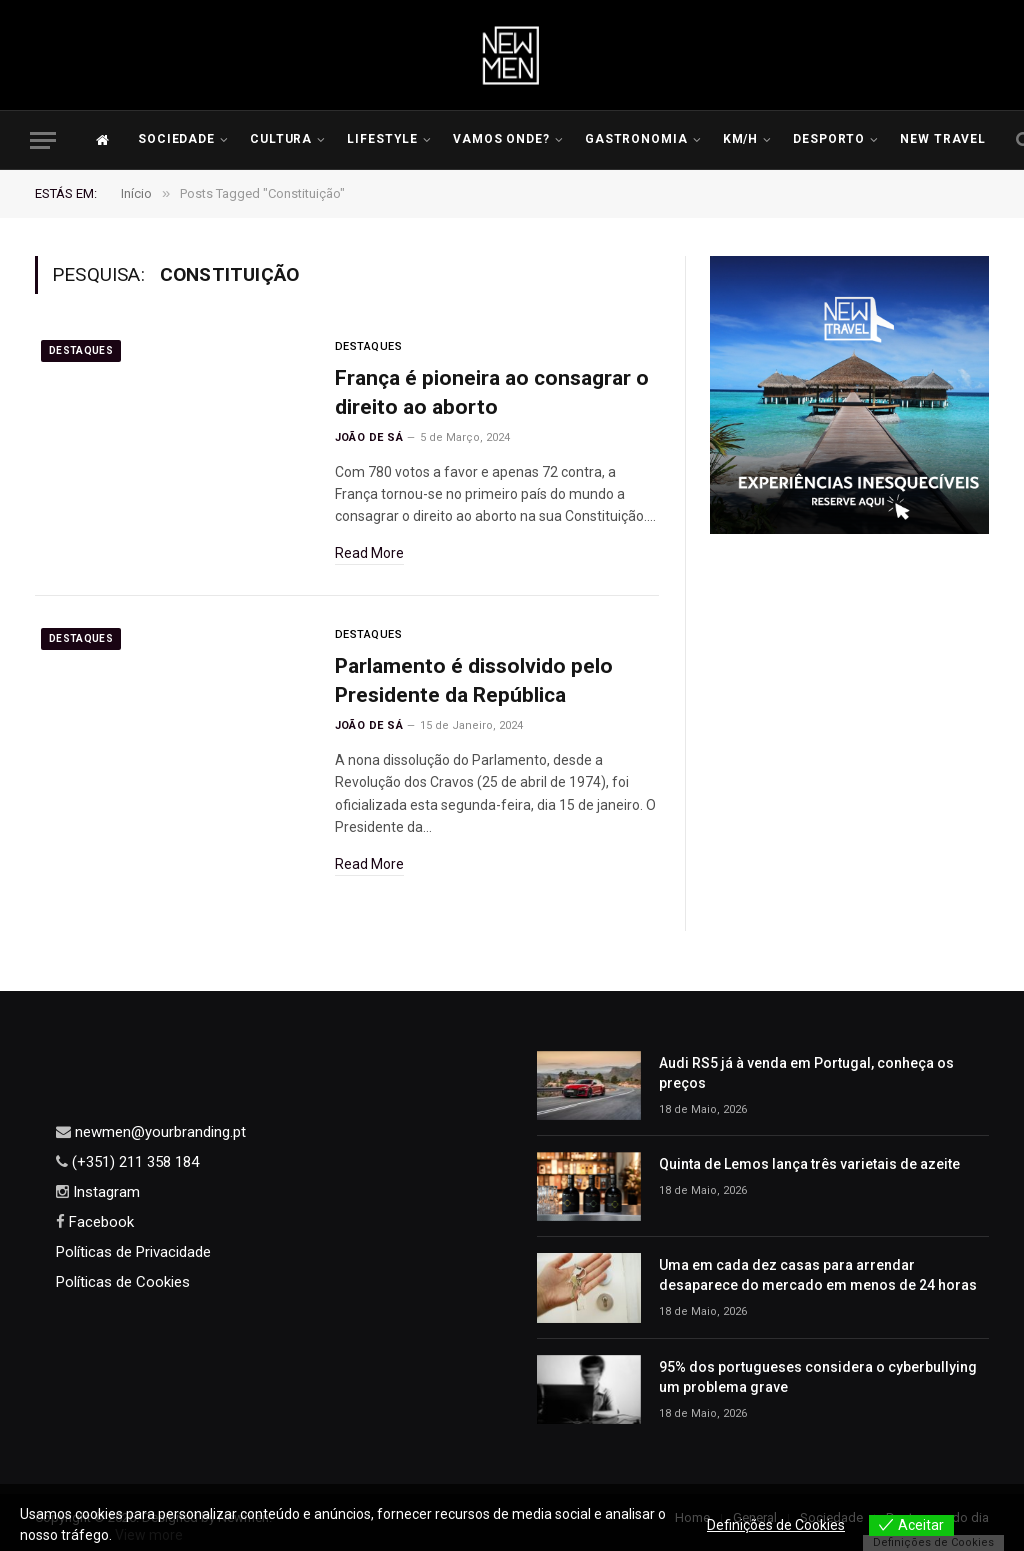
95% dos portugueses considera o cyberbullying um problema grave (818, 1377)
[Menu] (43, 140)
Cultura (281, 139)
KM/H (741, 139)
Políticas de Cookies (123, 1282)
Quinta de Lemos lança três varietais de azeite (809, 1164)
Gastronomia (637, 139)
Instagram (104, 1192)
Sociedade (177, 139)
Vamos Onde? (502, 139)
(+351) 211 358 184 (133, 1162)
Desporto (829, 139)
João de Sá (369, 437)
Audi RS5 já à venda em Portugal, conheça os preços (806, 1073)
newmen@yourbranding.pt (158, 1132)
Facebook (99, 1222)
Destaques (81, 350)
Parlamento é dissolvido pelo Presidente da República (474, 680)
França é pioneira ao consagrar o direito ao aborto (492, 392)
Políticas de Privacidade (133, 1252)
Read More (369, 553)
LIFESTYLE (383, 139)
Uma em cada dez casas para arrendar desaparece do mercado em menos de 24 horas (818, 1275)
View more (149, 1535)
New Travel (943, 139)
